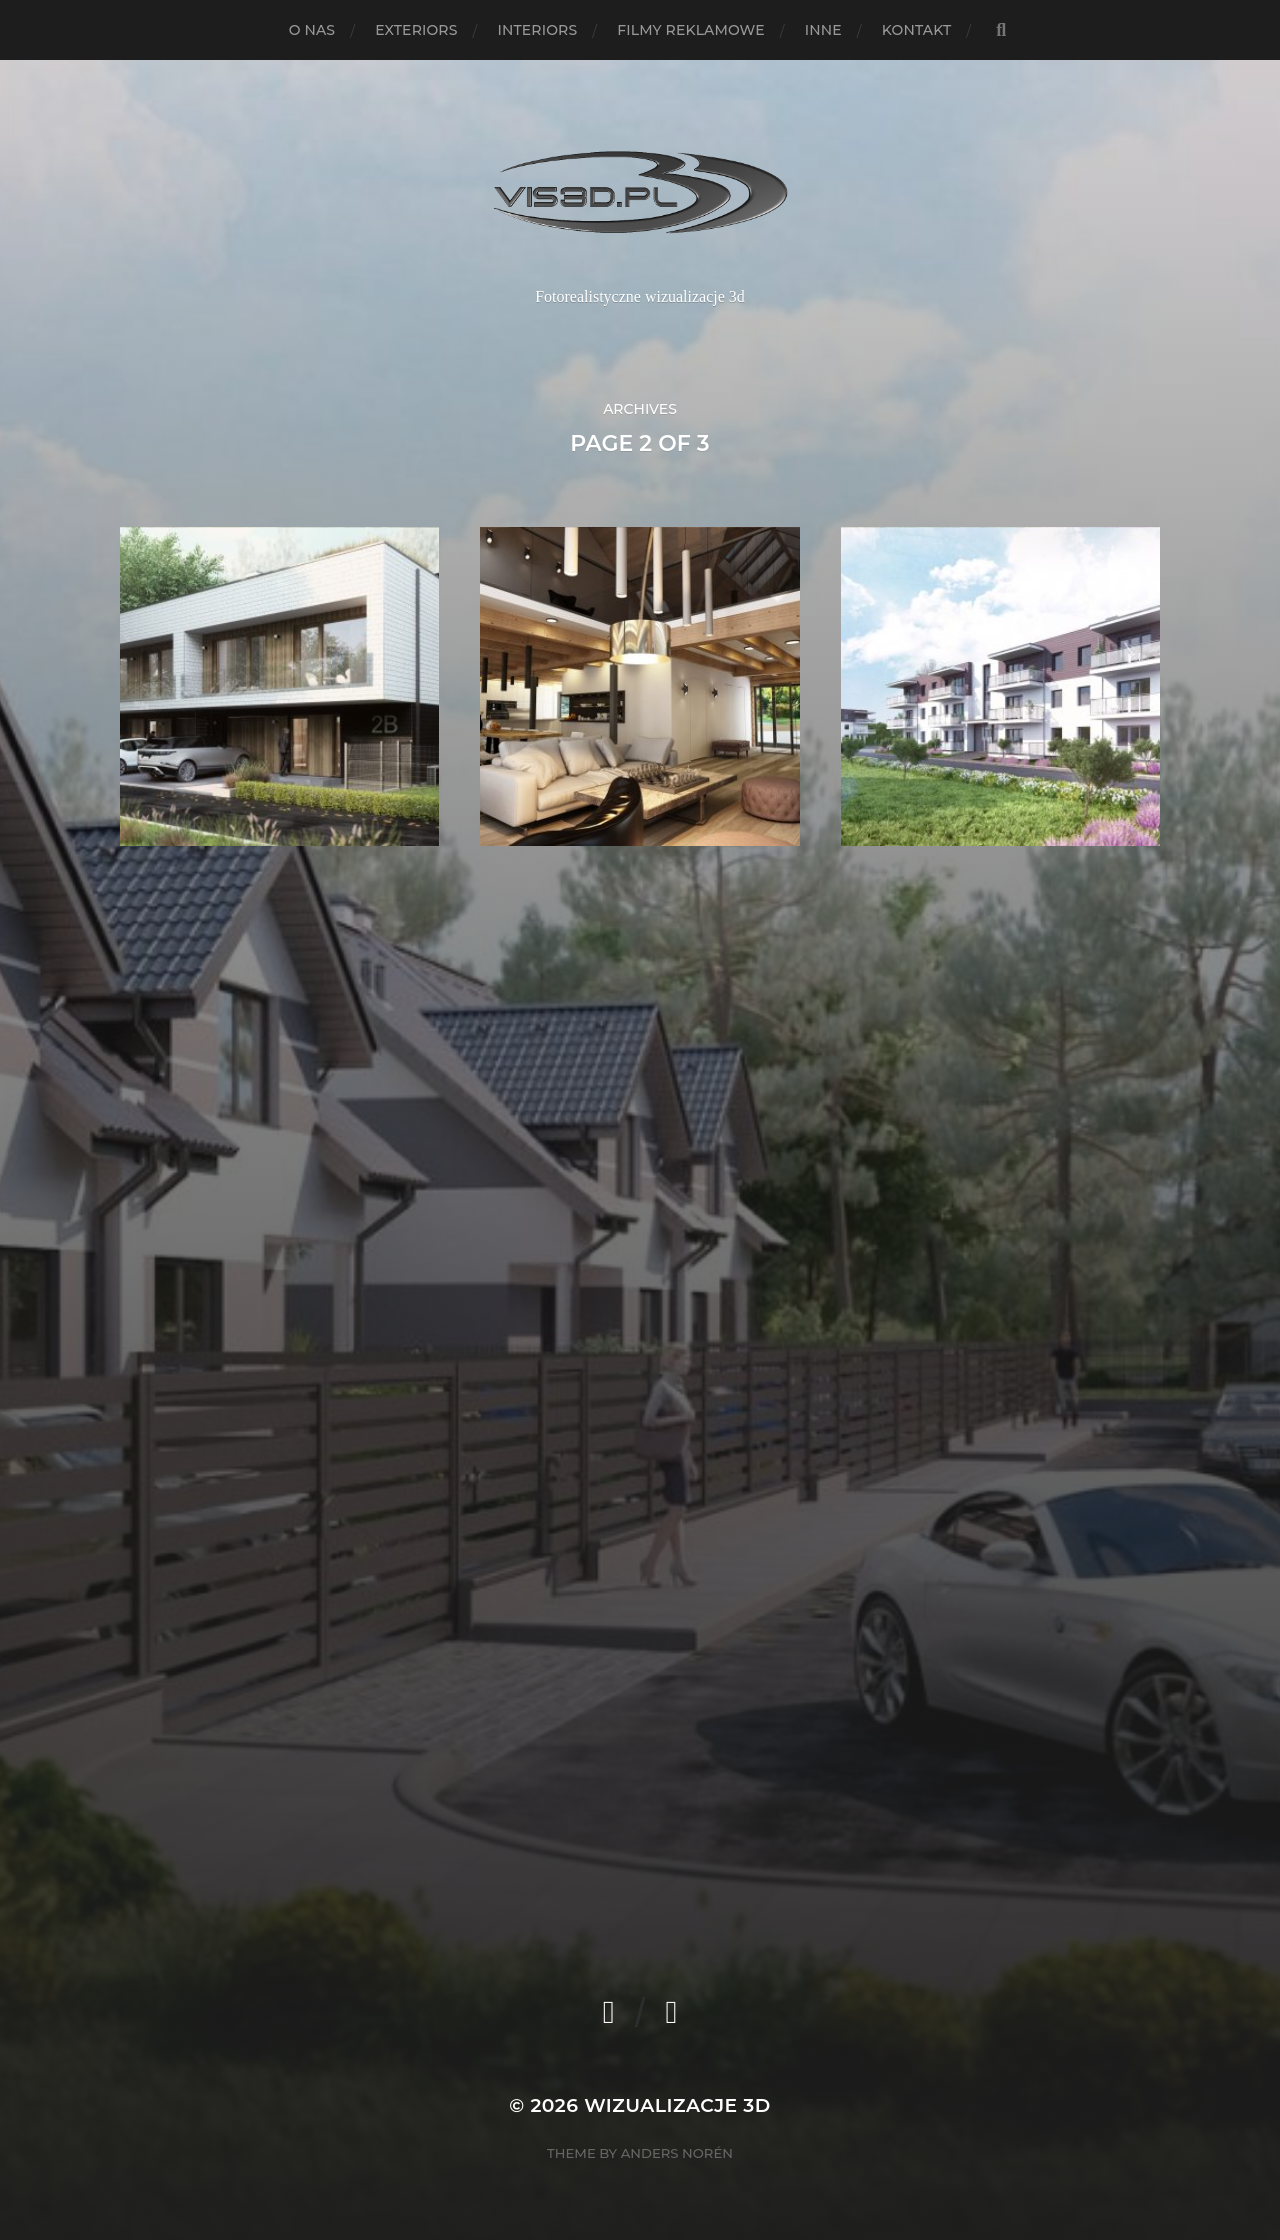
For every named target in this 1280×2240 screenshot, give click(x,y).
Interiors (538, 30)
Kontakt (917, 30)
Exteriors (416, 30)
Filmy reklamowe (691, 30)
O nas (312, 30)
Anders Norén (677, 2153)
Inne (823, 30)
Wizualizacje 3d (677, 2105)
